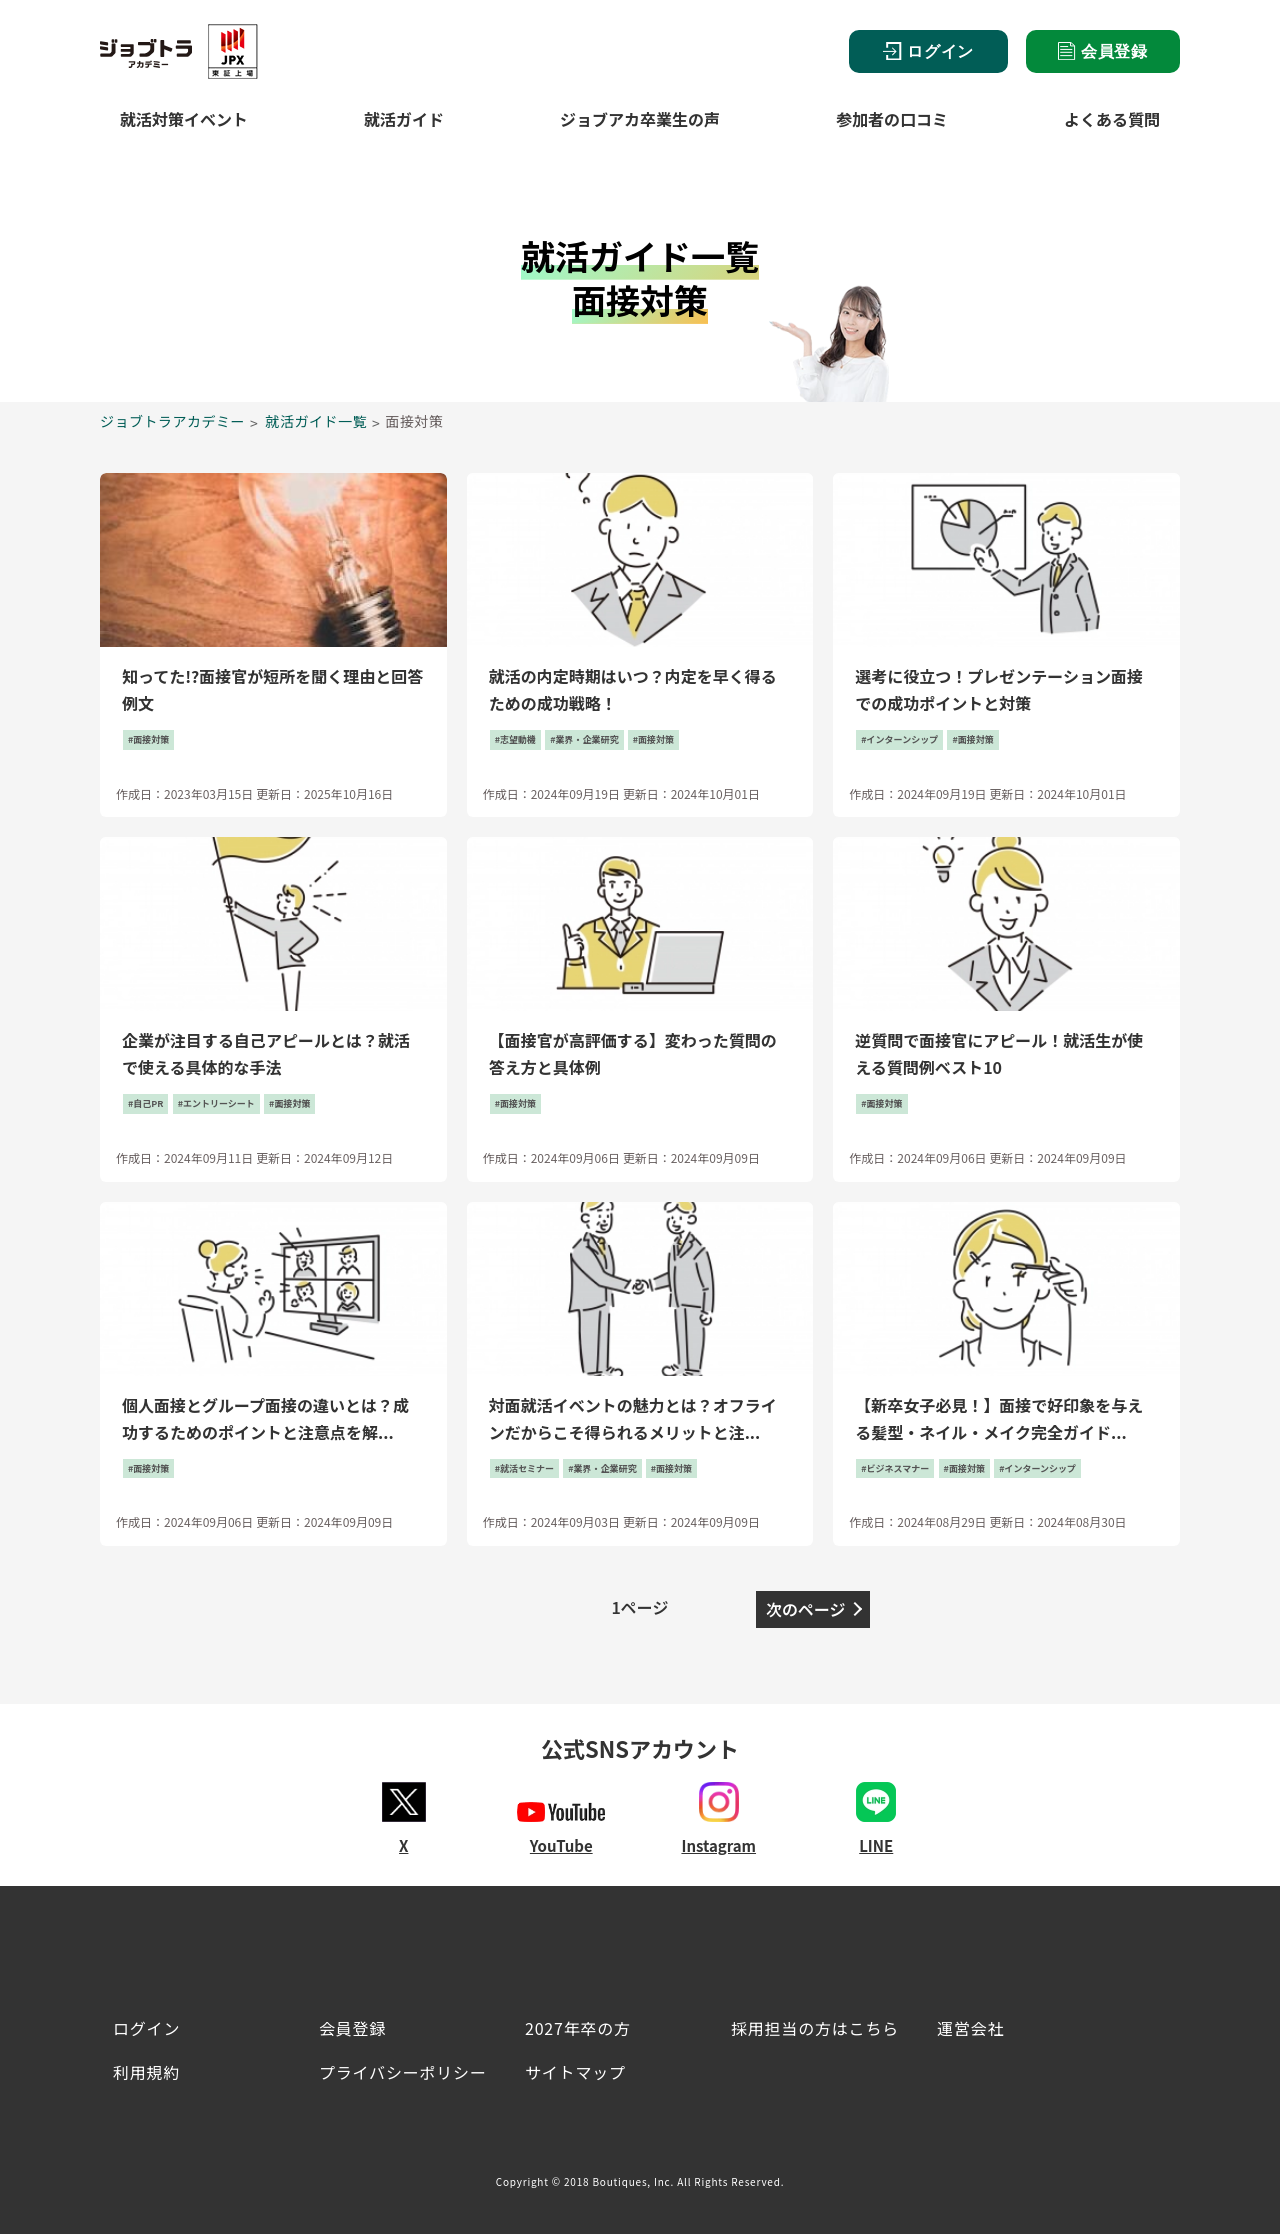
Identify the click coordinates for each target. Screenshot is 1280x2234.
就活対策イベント (184, 119)
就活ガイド (404, 119)
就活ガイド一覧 (317, 421)
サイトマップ (575, 2072)
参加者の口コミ (892, 119)
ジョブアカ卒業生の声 (640, 119)
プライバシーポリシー (403, 2072)
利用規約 (146, 2072)
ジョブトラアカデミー (172, 421)
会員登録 (1103, 51)
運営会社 (970, 2028)
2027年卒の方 (578, 2028)
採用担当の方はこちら (815, 2028)
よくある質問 (1112, 119)
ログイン (928, 51)
